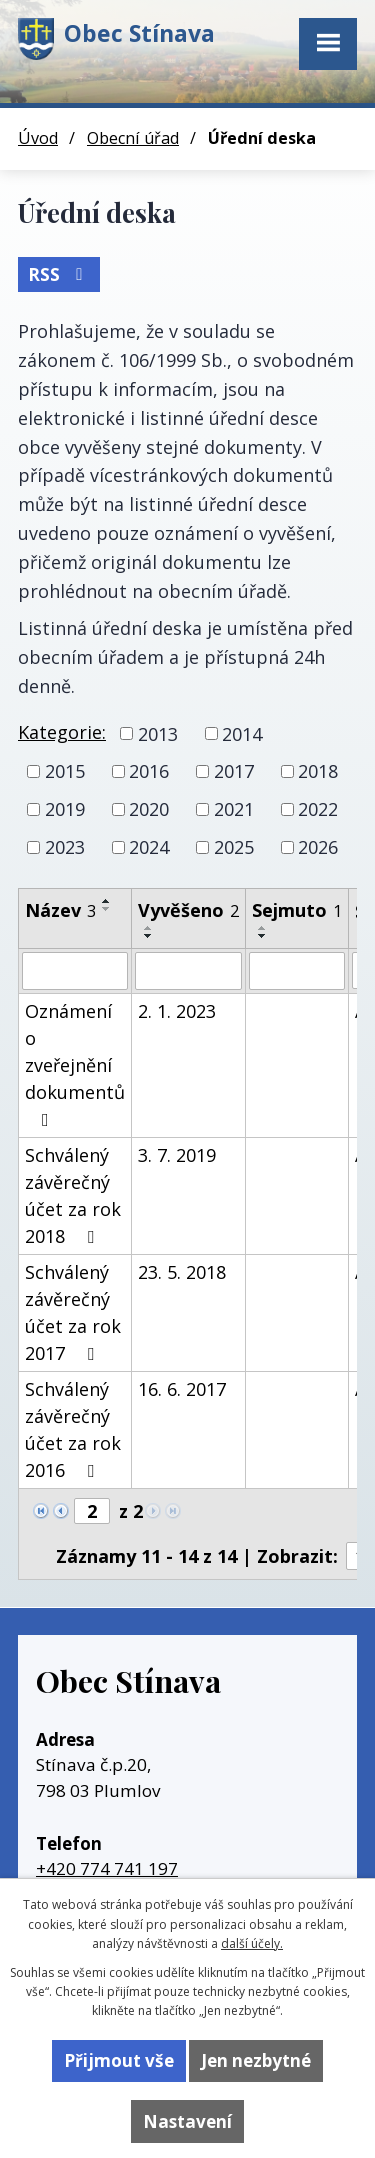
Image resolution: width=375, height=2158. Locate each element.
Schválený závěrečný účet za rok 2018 (73, 1195)
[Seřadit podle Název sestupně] (107, 909)
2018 (318, 771)
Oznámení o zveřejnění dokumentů (75, 1064)
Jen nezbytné (256, 2060)
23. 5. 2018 (182, 1272)
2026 (318, 847)
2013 (158, 733)
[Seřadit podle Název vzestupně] (107, 901)
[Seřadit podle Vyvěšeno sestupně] (149, 936)
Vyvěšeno (188, 910)
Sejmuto (297, 910)
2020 (149, 809)
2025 (234, 847)
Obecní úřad (133, 138)
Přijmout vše (119, 2060)
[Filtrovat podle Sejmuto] (297, 971)
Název (60, 910)
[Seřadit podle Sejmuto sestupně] (263, 936)
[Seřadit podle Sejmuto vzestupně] (263, 928)
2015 (65, 771)
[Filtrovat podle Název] (75, 971)
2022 (318, 809)
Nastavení (187, 2121)
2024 (149, 847)
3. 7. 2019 (177, 1155)
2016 (149, 771)
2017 (234, 771)
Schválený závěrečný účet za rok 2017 (73, 1312)
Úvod (38, 138)
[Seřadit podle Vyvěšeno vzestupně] (149, 928)
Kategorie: (62, 732)
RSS (59, 274)
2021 (234, 809)
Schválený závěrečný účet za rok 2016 (73, 1429)
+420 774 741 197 (107, 1868)
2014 (242, 733)
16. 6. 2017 (182, 1389)
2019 (65, 809)
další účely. (252, 1943)
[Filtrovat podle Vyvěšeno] (188, 971)
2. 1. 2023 (177, 1011)
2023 (65, 847)
